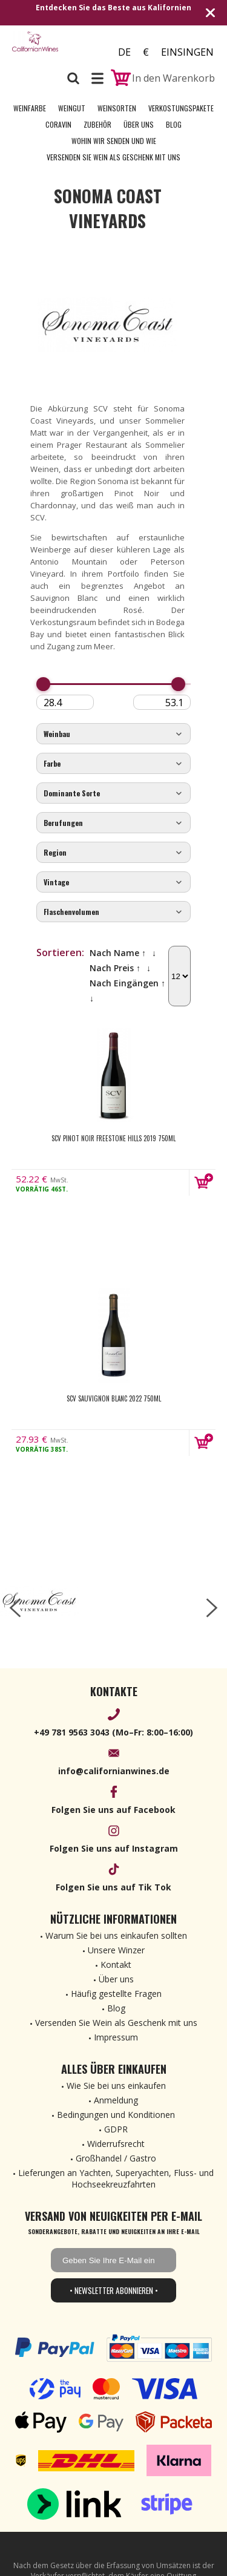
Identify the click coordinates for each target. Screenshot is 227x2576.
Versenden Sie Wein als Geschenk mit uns (113, 157)
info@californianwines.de (113, 1771)
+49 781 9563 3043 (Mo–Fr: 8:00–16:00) (113, 1732)
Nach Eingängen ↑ (127, 983)
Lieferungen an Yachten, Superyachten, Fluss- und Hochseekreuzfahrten (116, 2178)
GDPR (116, 2129)
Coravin (58, 124)
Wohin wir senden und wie (113, 141)
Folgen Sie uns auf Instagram (114, 1848)
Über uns (138, 124)
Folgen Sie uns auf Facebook (113, 1809)
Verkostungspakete (181, 108)
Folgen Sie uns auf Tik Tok (113, 1887)
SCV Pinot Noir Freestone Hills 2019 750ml (113, 1138)
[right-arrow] (212, 1608)
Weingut (71, 108)
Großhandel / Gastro (116, 2158)
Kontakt (115, 1964)
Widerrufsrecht (116, 2143)
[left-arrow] (15, 1608)
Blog (174, 124)
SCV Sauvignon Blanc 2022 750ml (114, 1398)
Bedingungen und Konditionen (116, 2114)
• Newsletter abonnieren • (114, 2290)
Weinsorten (116, 108)
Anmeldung (116, 2100)
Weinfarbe (29, 108)
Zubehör (97, 124)
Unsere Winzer (116, 1950)
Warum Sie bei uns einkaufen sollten (116, 1935)
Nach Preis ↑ (115, 968)
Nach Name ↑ (118, 953)
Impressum (116, 2037)
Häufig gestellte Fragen (116, 1993)
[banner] (35, 48)
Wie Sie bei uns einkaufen (116, 2085)
